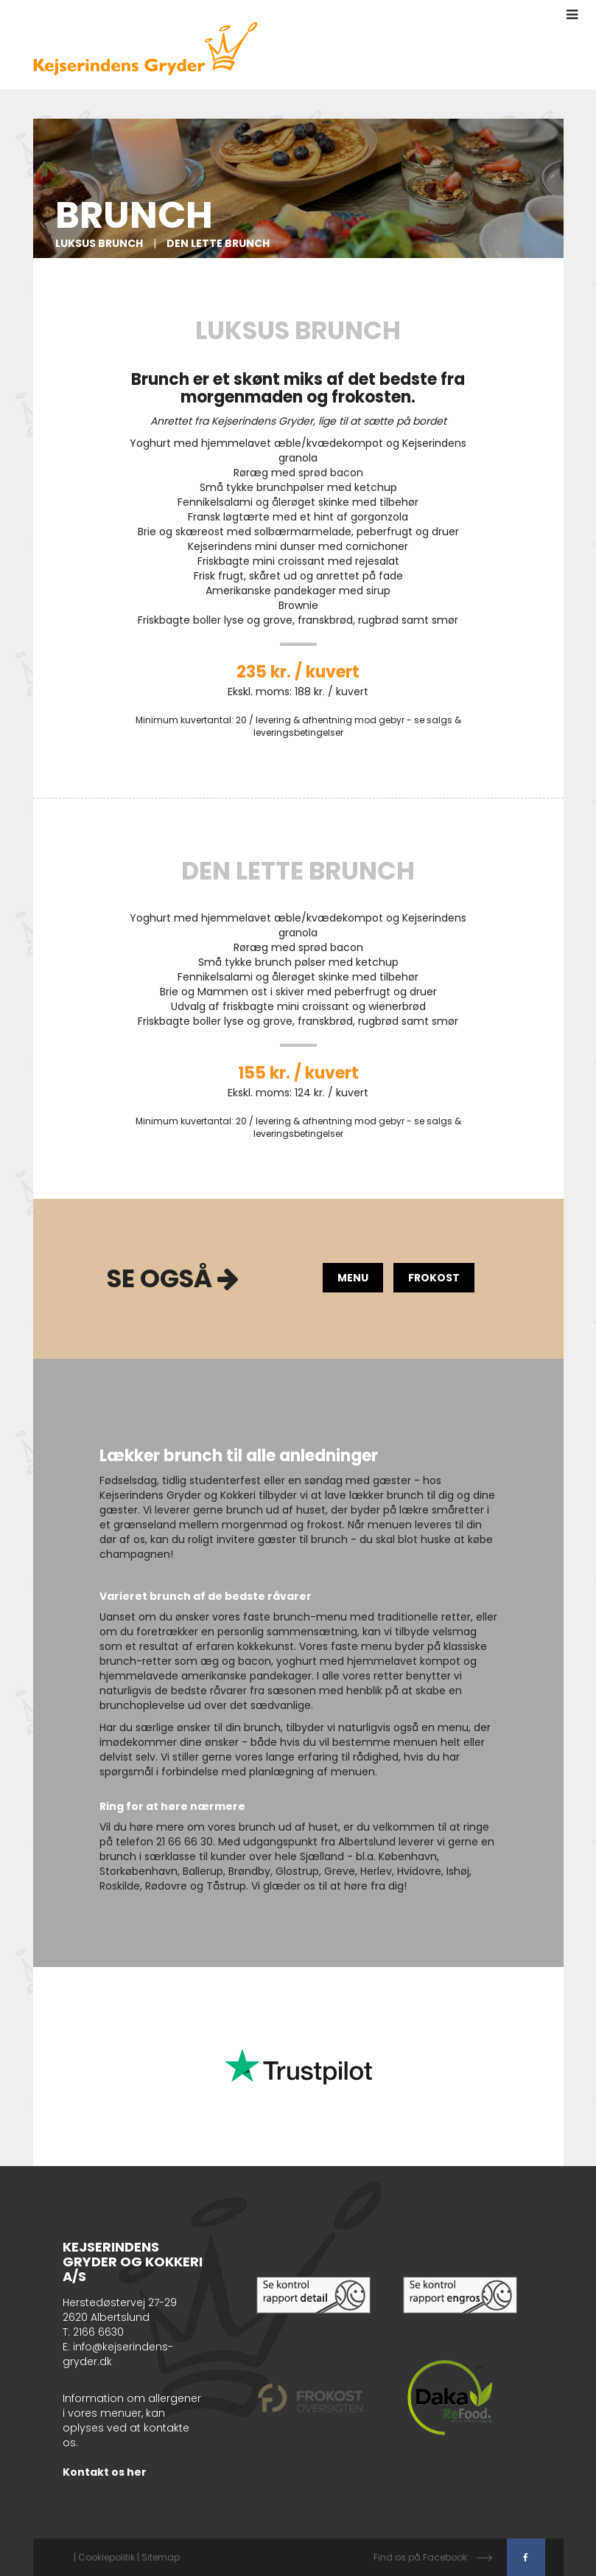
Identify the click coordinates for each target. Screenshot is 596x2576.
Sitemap (160, 2557)
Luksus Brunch (99, 243)
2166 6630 (98, 2332)
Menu (352, 1277)
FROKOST (434, 1277)
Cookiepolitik (106, 2557)
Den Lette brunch (218, 243)
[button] (572, 14)
